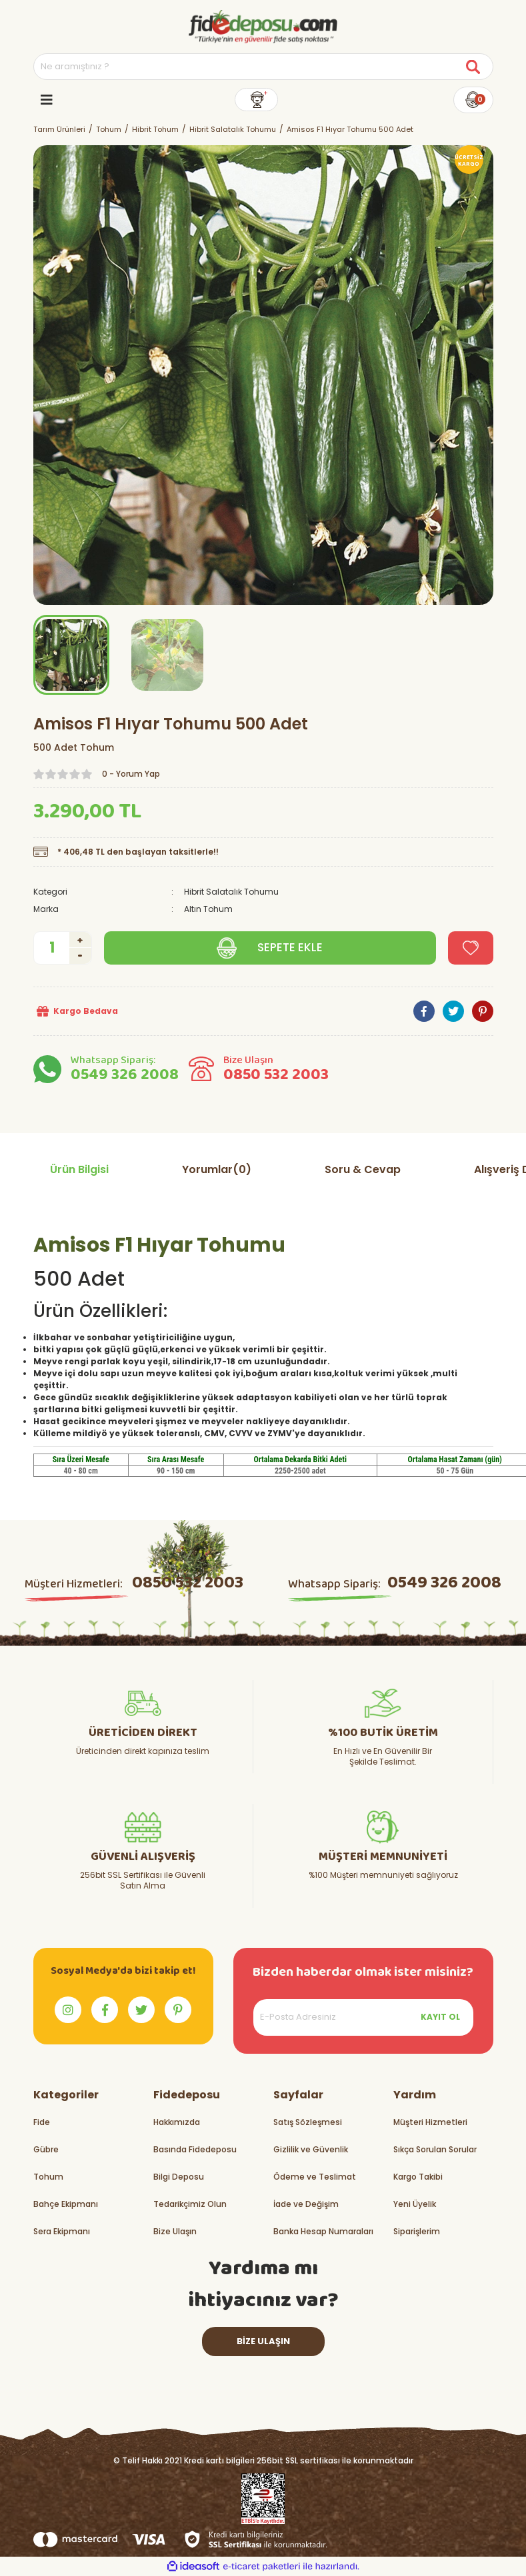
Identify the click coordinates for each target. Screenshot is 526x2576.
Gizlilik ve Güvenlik (310, 2149)
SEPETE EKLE (290, 947)
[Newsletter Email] (363, 2017)
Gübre (46, 2149)
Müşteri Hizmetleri (430, 2122)
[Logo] (263, 26)
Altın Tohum (208, 909)
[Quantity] (62, 948)
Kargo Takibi (418, 2176)
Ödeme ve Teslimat (314, 2176)
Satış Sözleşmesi (307, 2122)
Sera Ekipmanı (61, 2231)
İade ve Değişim (306, 2204)
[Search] (263, 66)
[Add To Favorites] (470, 948)
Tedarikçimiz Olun (190, 2204)
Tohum (48, 2176)
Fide (41, 2122)
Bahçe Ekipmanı (65, 2204)
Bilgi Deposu (178, 2176)
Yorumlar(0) (216, 1169)
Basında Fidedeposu (195, 2149)
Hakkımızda (176, 2122)
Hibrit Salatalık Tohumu (231, 891)
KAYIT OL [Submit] (440, 2016)
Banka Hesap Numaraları (323, 2231)
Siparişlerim (416, 2231)
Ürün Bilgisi (79, 1169)
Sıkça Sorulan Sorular (435, 2149)
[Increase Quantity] (80, 940)
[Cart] (473, 100)
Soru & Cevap (363, 1169)
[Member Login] (256, 99)
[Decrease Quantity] (80, 955)
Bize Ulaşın (175, 2231)
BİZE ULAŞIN (263, 2341)
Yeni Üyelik (414, 2204)
